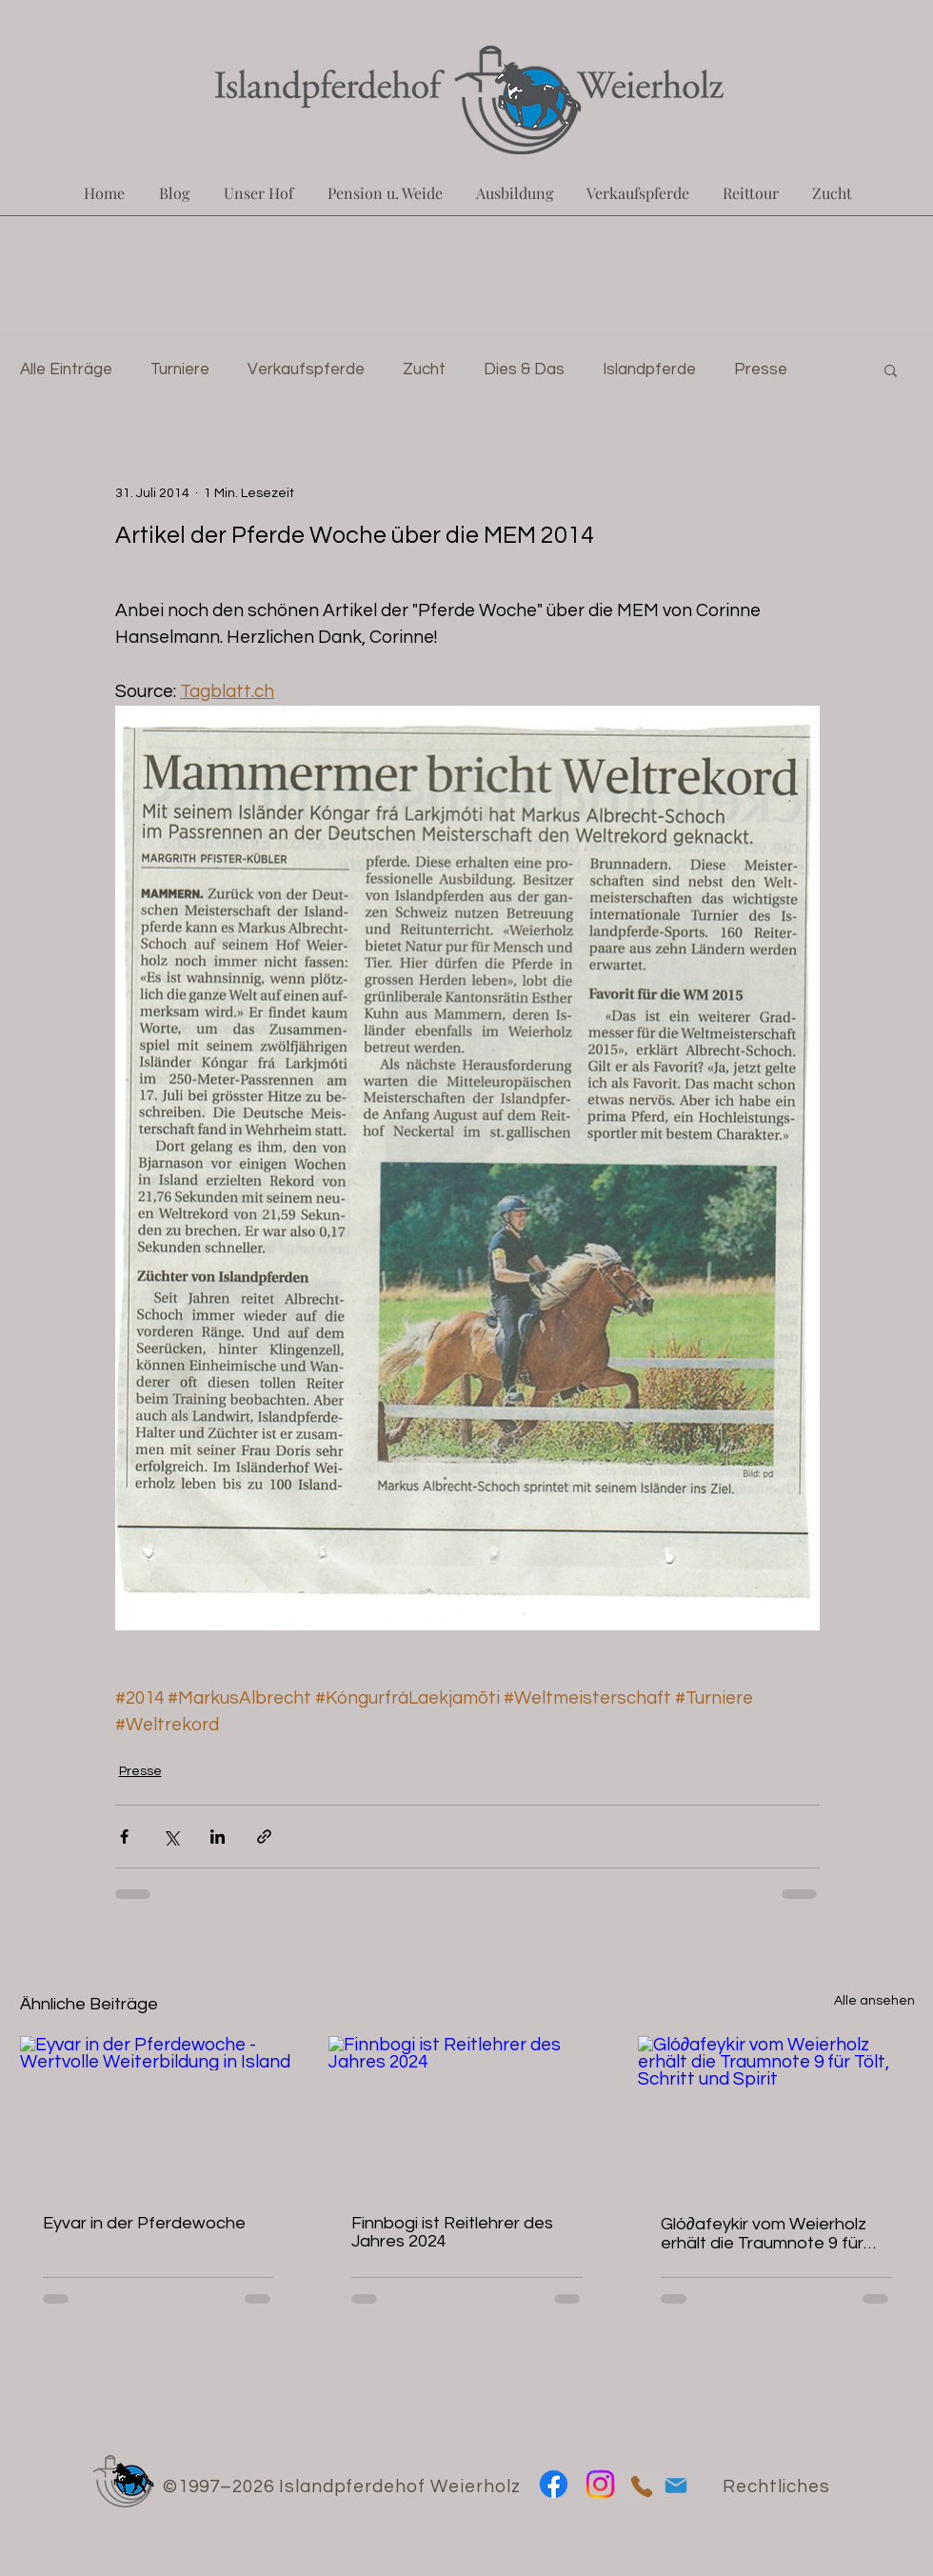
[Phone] (641, 2486)
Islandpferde (649, 369)
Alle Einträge (66, 369)
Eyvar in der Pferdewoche (144, 2223)
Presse (760, 369)
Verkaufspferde (306, 369)
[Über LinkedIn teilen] (217, 1836)
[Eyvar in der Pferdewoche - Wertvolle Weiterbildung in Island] (158, 2113)
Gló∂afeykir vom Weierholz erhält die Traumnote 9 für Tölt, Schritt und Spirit (763, 2233)
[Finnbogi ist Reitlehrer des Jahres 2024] (466, 2114)
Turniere (179, 369)
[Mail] (675, 2485)
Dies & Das (524, 369)
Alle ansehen (874, 2000)
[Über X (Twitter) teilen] (171, 1836)
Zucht (424, 369)
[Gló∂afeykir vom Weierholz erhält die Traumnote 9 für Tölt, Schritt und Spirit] (776, 2113)
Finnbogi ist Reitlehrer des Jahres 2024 (452, 2232)
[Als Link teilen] (264, 1836)
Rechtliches (776, 2486)
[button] (891, 369)
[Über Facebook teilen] (124, 1836)
